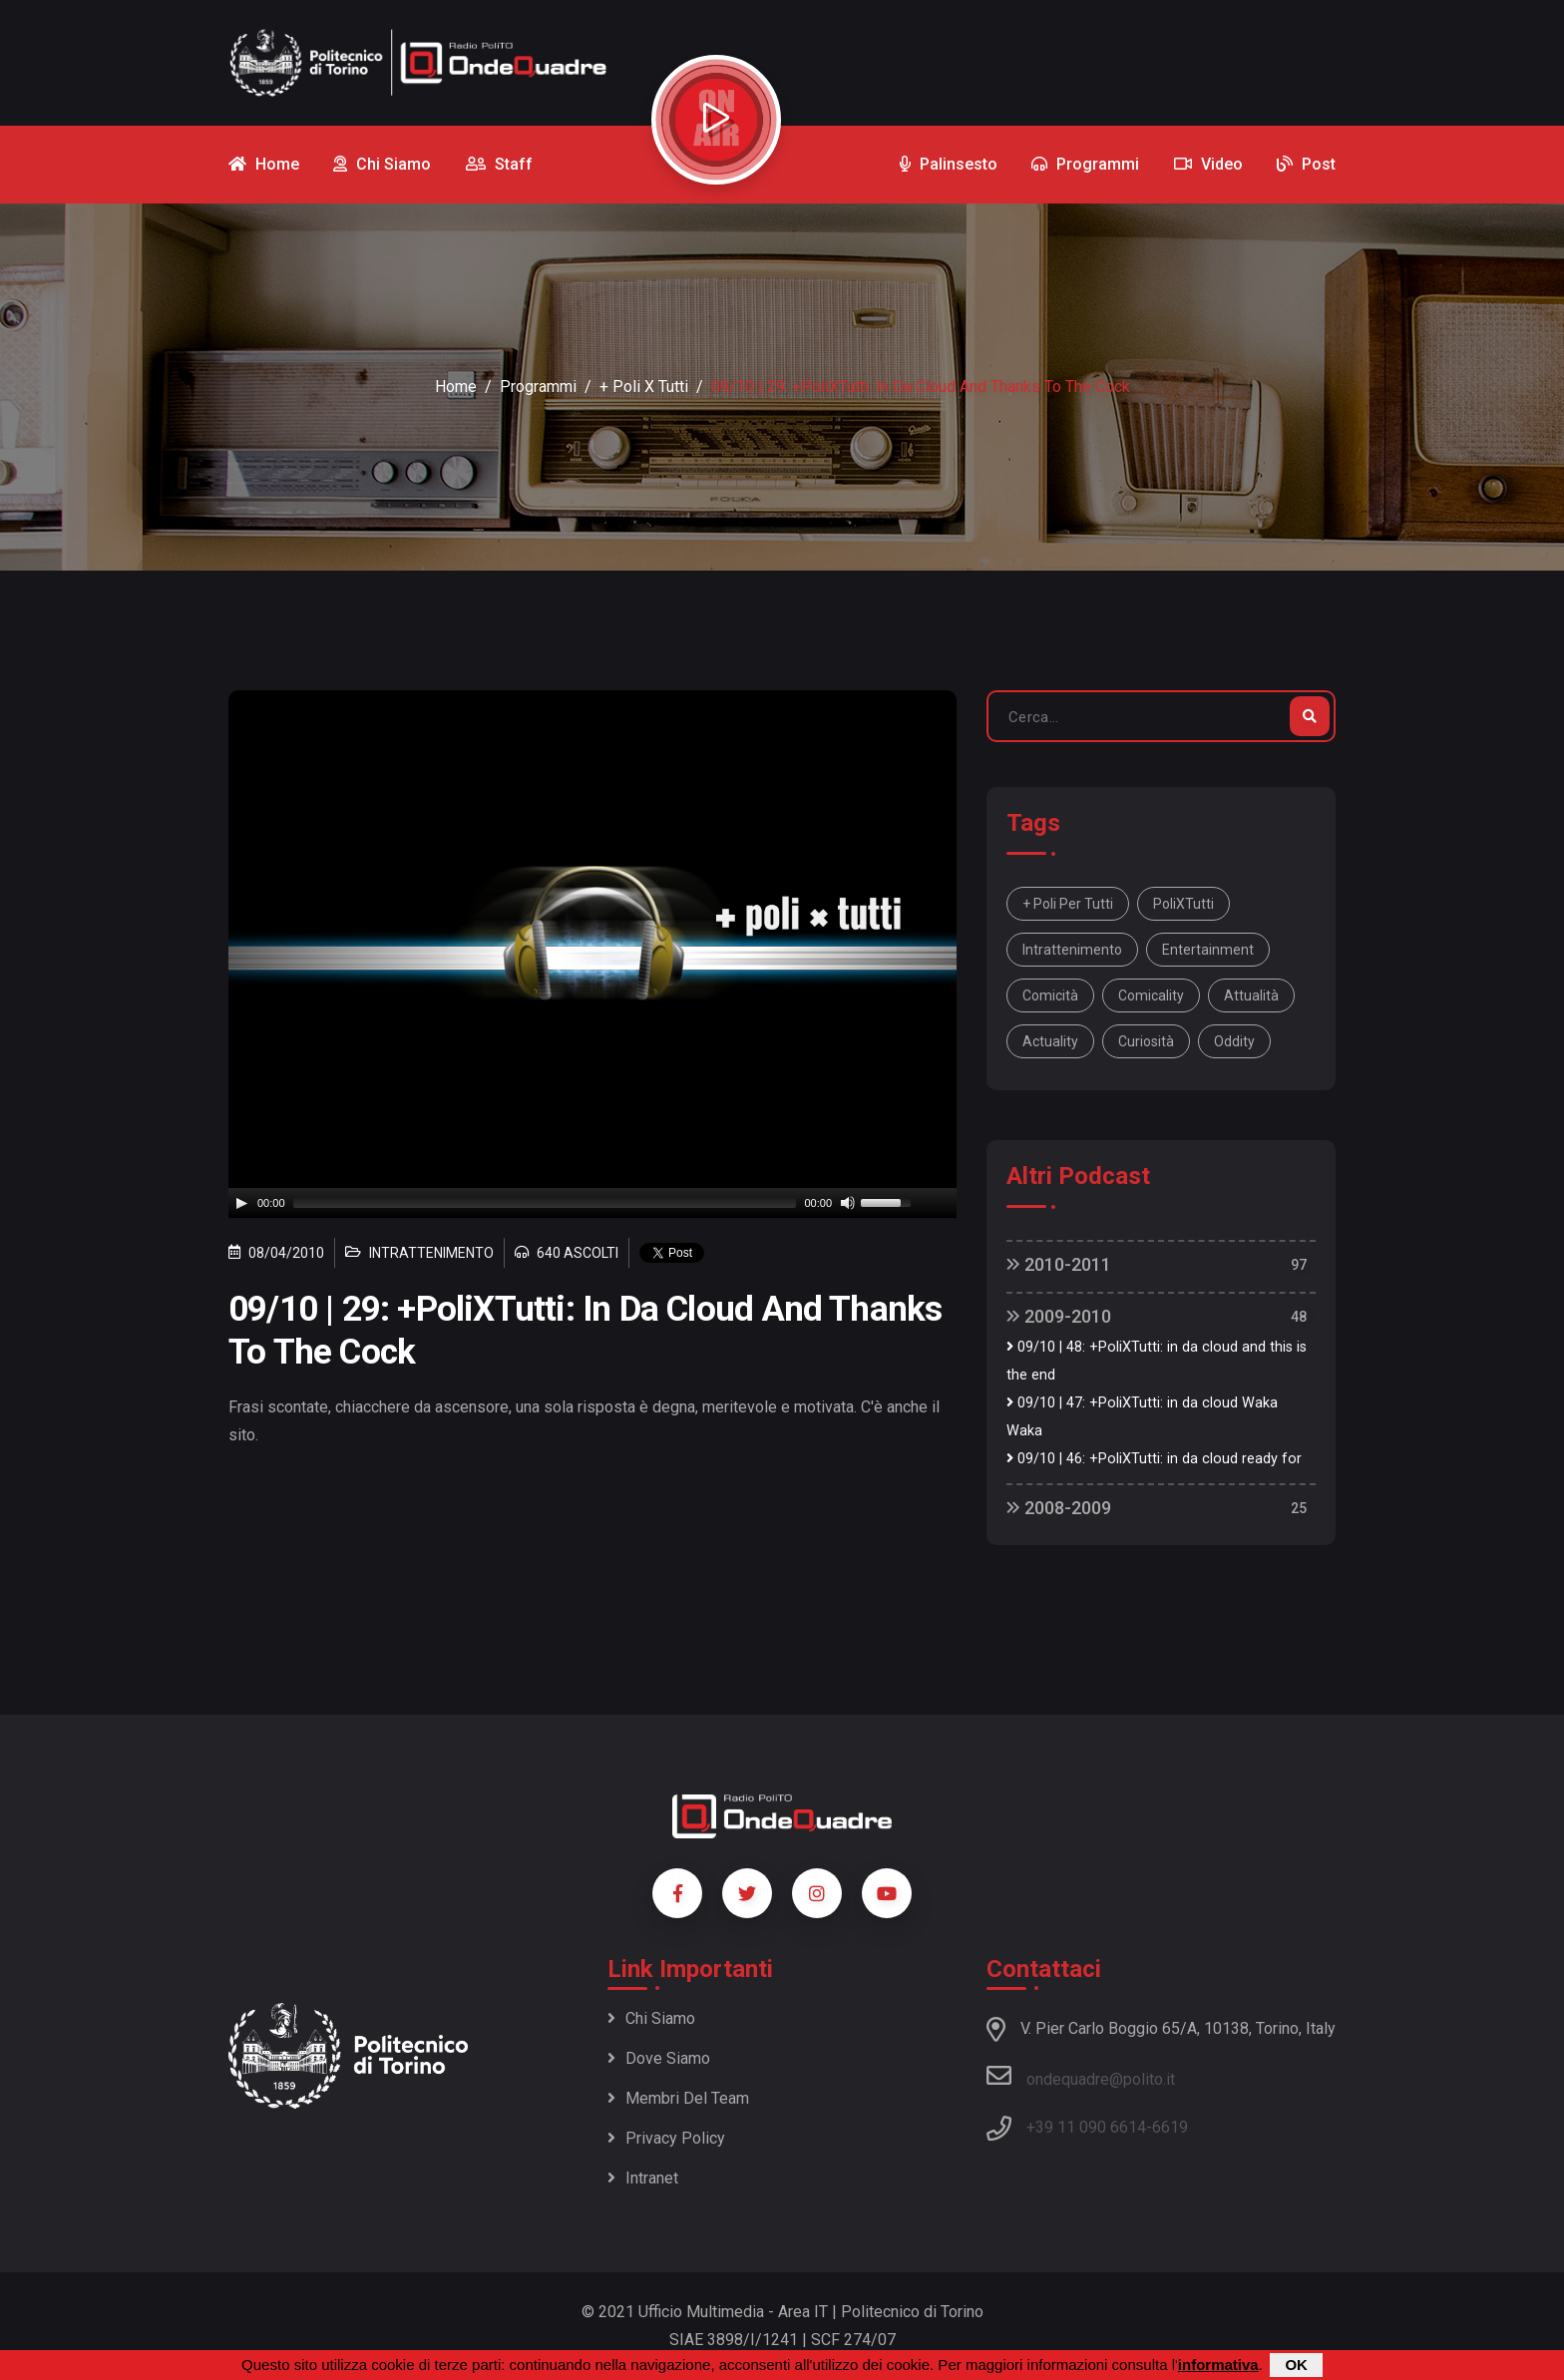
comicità (1050, 995)
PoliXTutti (1183, 904)
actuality (1050, 1041)
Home (456, 386)
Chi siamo (651, 2018)
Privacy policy (666, 2138)
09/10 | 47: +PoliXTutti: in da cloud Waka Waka (1142, 1416)
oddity (1234, 1041)
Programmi (538, 386)
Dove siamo (658, 2058)
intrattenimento (1072, 950)
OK (1296, 2364)
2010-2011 (1058, 1264)
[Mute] (848, 1203)
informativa (1218, 2364)
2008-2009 (1058, 1507)
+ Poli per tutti (1067, 904)
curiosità (1146, 1041)
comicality (1151, 995)
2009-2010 (1058, 1316)
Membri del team (678, 2098)
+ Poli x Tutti (643, 386)
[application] (592, 1203)
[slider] (545, 1203)
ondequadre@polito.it (1080, 2076)
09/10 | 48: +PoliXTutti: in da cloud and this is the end (1156, 1361)
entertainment (1208, 950)
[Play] (241, 1203)
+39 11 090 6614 (1086, 2127)
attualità (1251, 995)
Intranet (642, 2178)
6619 (1170, 2127)
